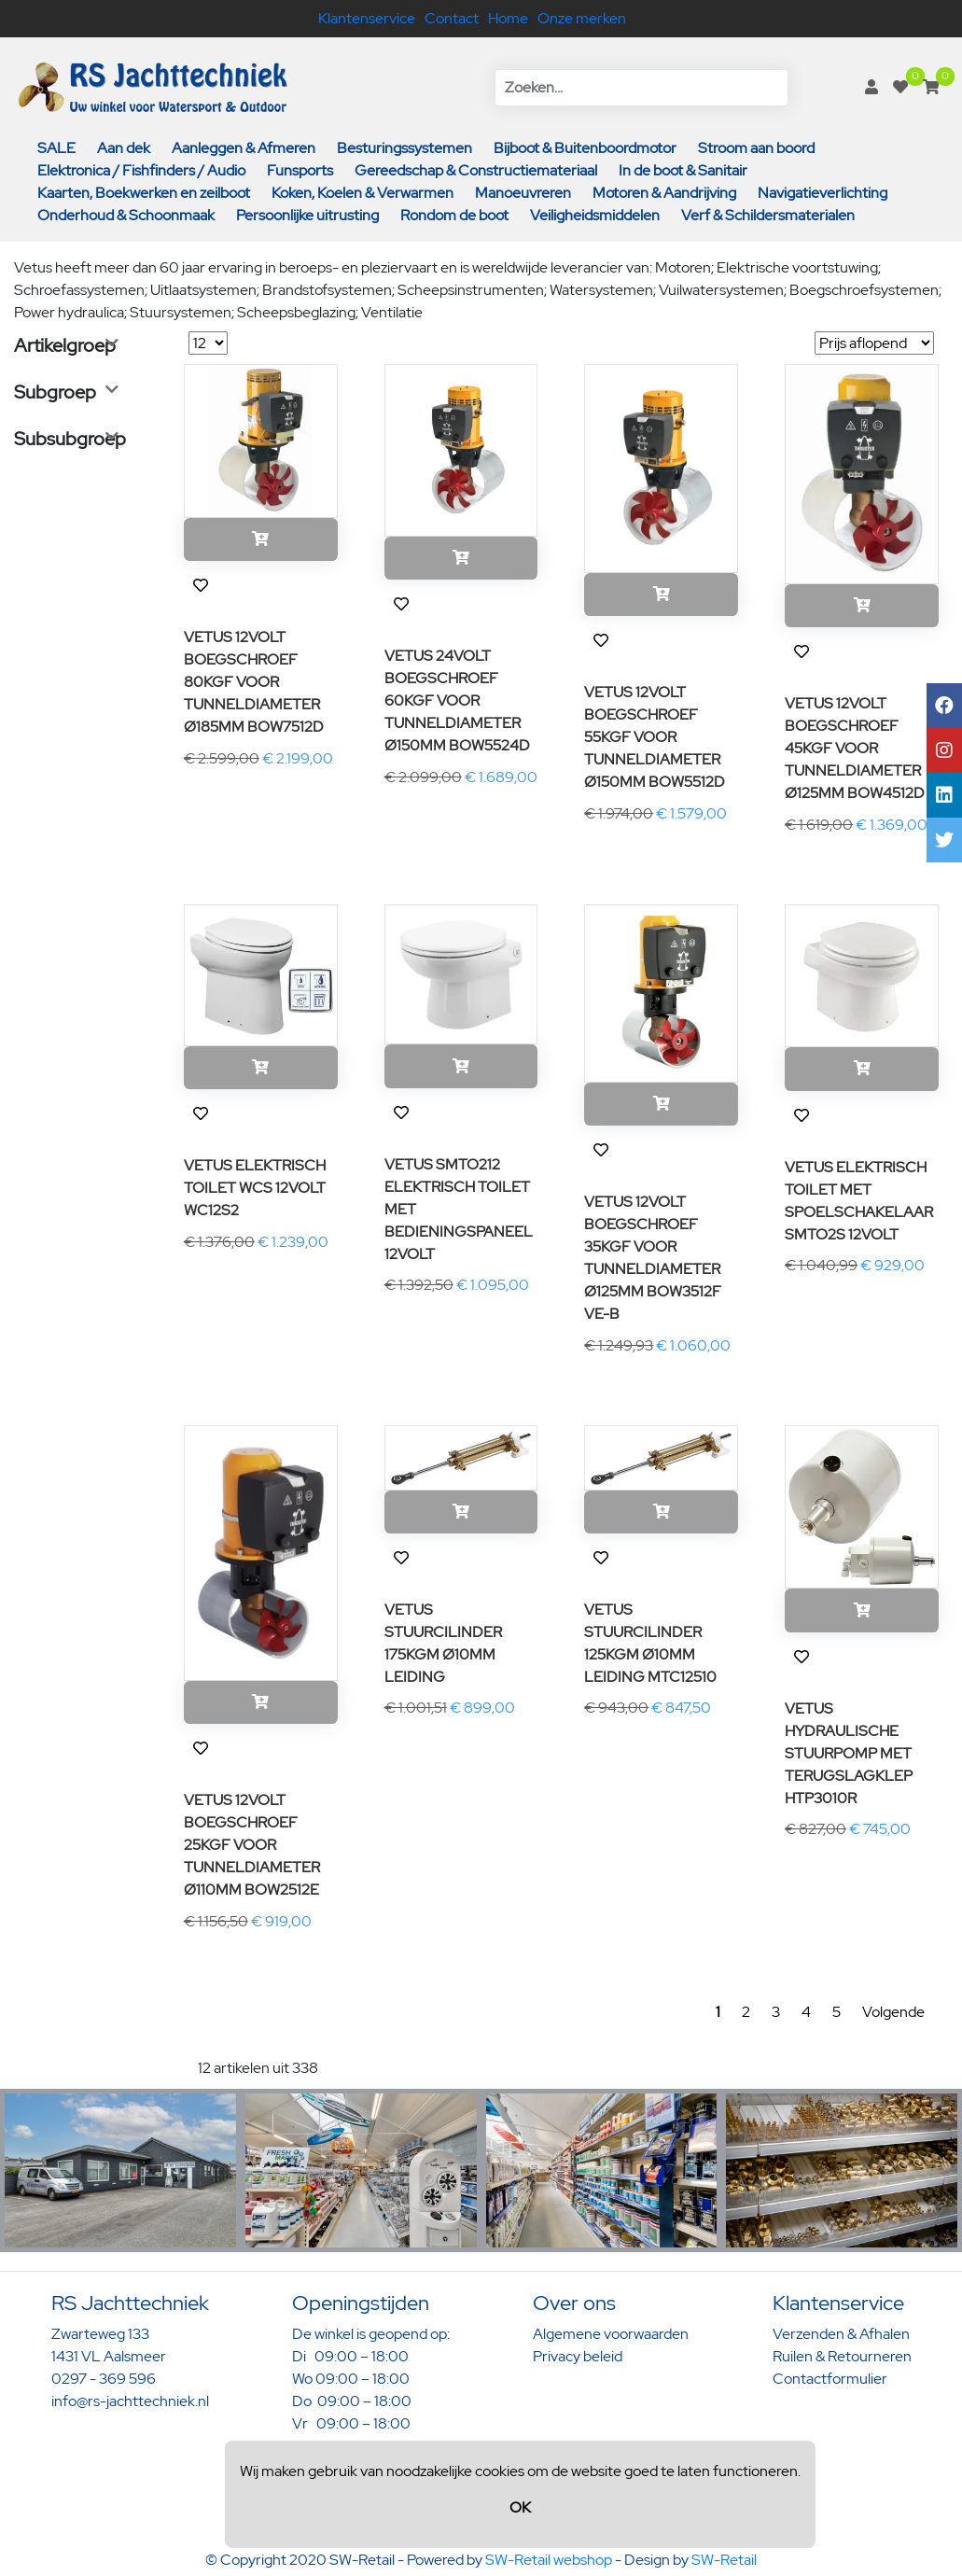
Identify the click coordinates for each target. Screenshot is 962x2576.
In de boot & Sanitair (683, 170)
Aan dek (123, 148)
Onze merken (581, 18)
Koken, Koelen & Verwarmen (362, 193)
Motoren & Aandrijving (664, 193)
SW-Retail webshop (548, 2559)
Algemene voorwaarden (611, 2334)
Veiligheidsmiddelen (595, 215)
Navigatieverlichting (822, 193)
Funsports (300, 170)
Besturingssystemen (404, 148)
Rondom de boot (454, 215)
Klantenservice (366, 18)
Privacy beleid (577, 2356)
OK (520, 2507)
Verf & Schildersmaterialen (768, 215)
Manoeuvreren (523, 193)
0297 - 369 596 (103, 2378)
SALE (56, 148)
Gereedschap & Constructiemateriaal (476, 170)
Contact (452, 18)
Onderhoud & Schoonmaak (126, 215)
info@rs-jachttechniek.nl (130, 2401)
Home (508, 18)
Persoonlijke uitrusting (307, 215)
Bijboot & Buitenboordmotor (585, 148)
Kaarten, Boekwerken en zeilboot (143, 193)
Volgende (893, 2012)
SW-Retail (724, 2559)
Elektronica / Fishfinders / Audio (141, 170)
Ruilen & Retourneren (842, 2356)
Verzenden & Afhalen (841, 2334)
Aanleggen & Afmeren (243, 148)
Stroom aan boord (756, 148)
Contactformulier (830, 2378)
